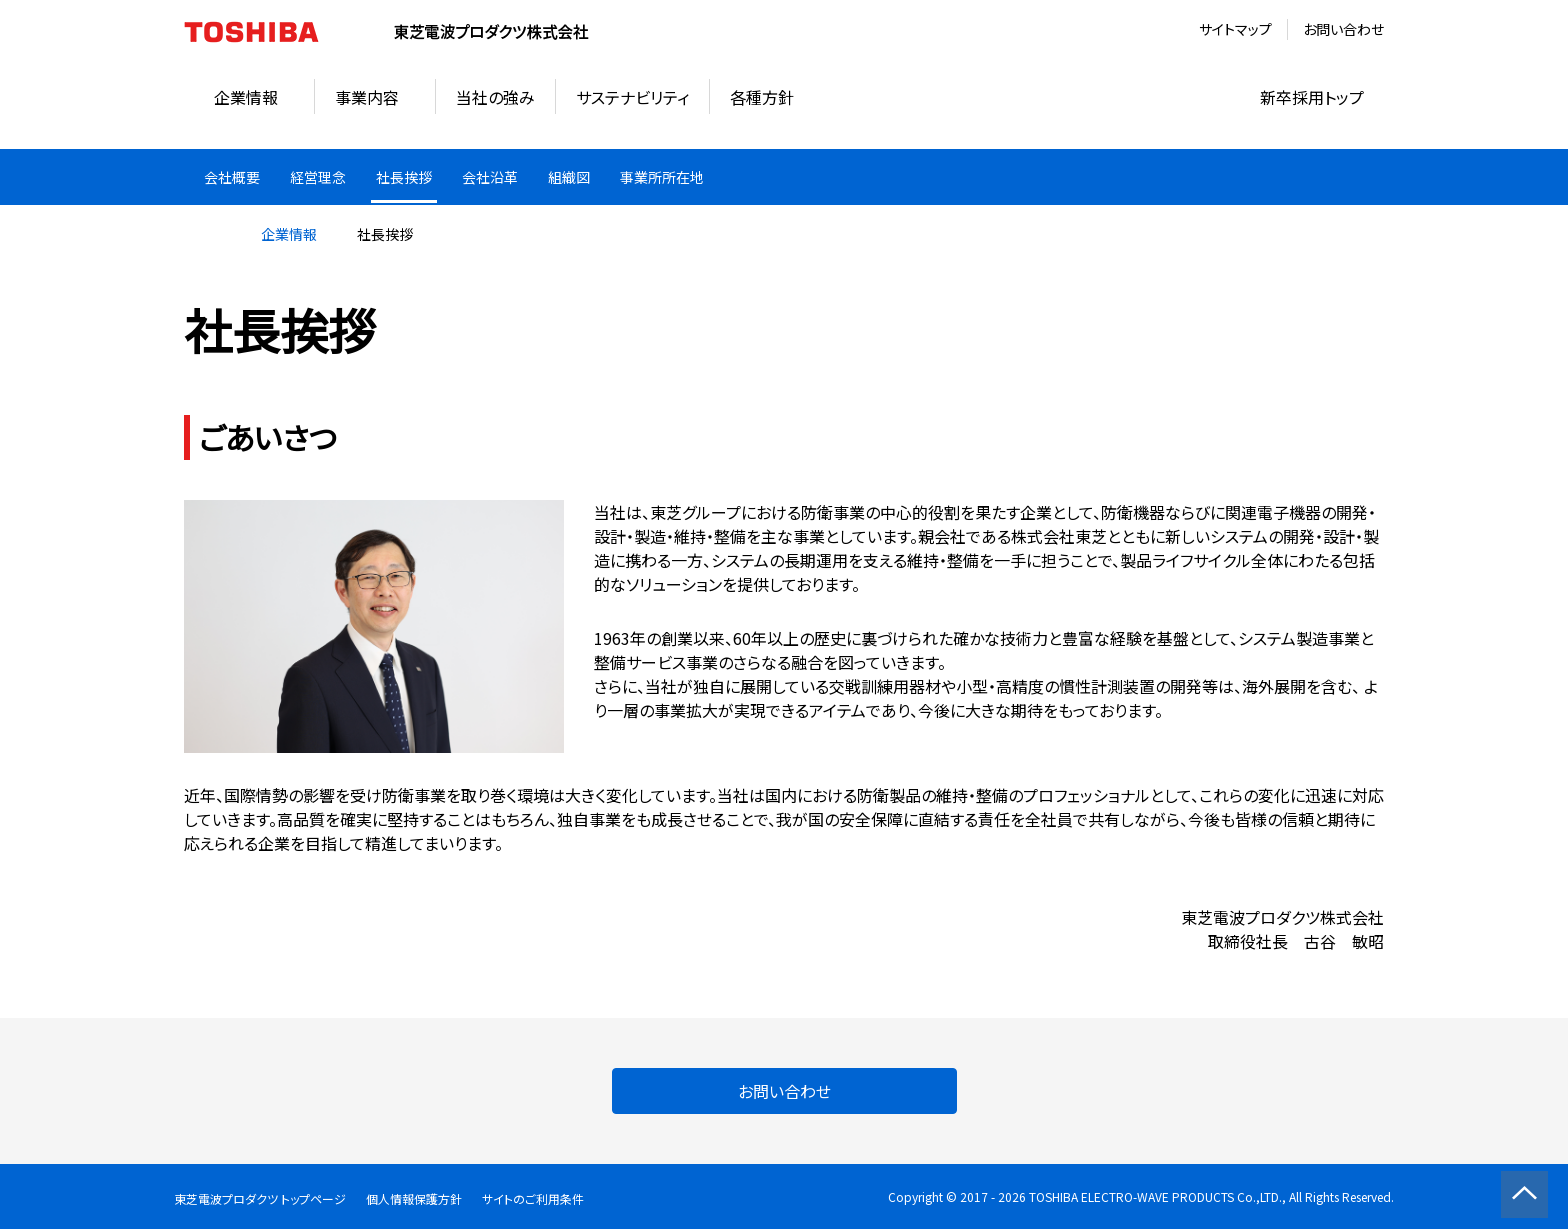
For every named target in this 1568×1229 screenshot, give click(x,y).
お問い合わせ (1343, 29)
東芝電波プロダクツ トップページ (260, 1198)
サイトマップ (1235, 29)
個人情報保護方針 (414, 1198)
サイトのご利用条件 (533, 1198)
